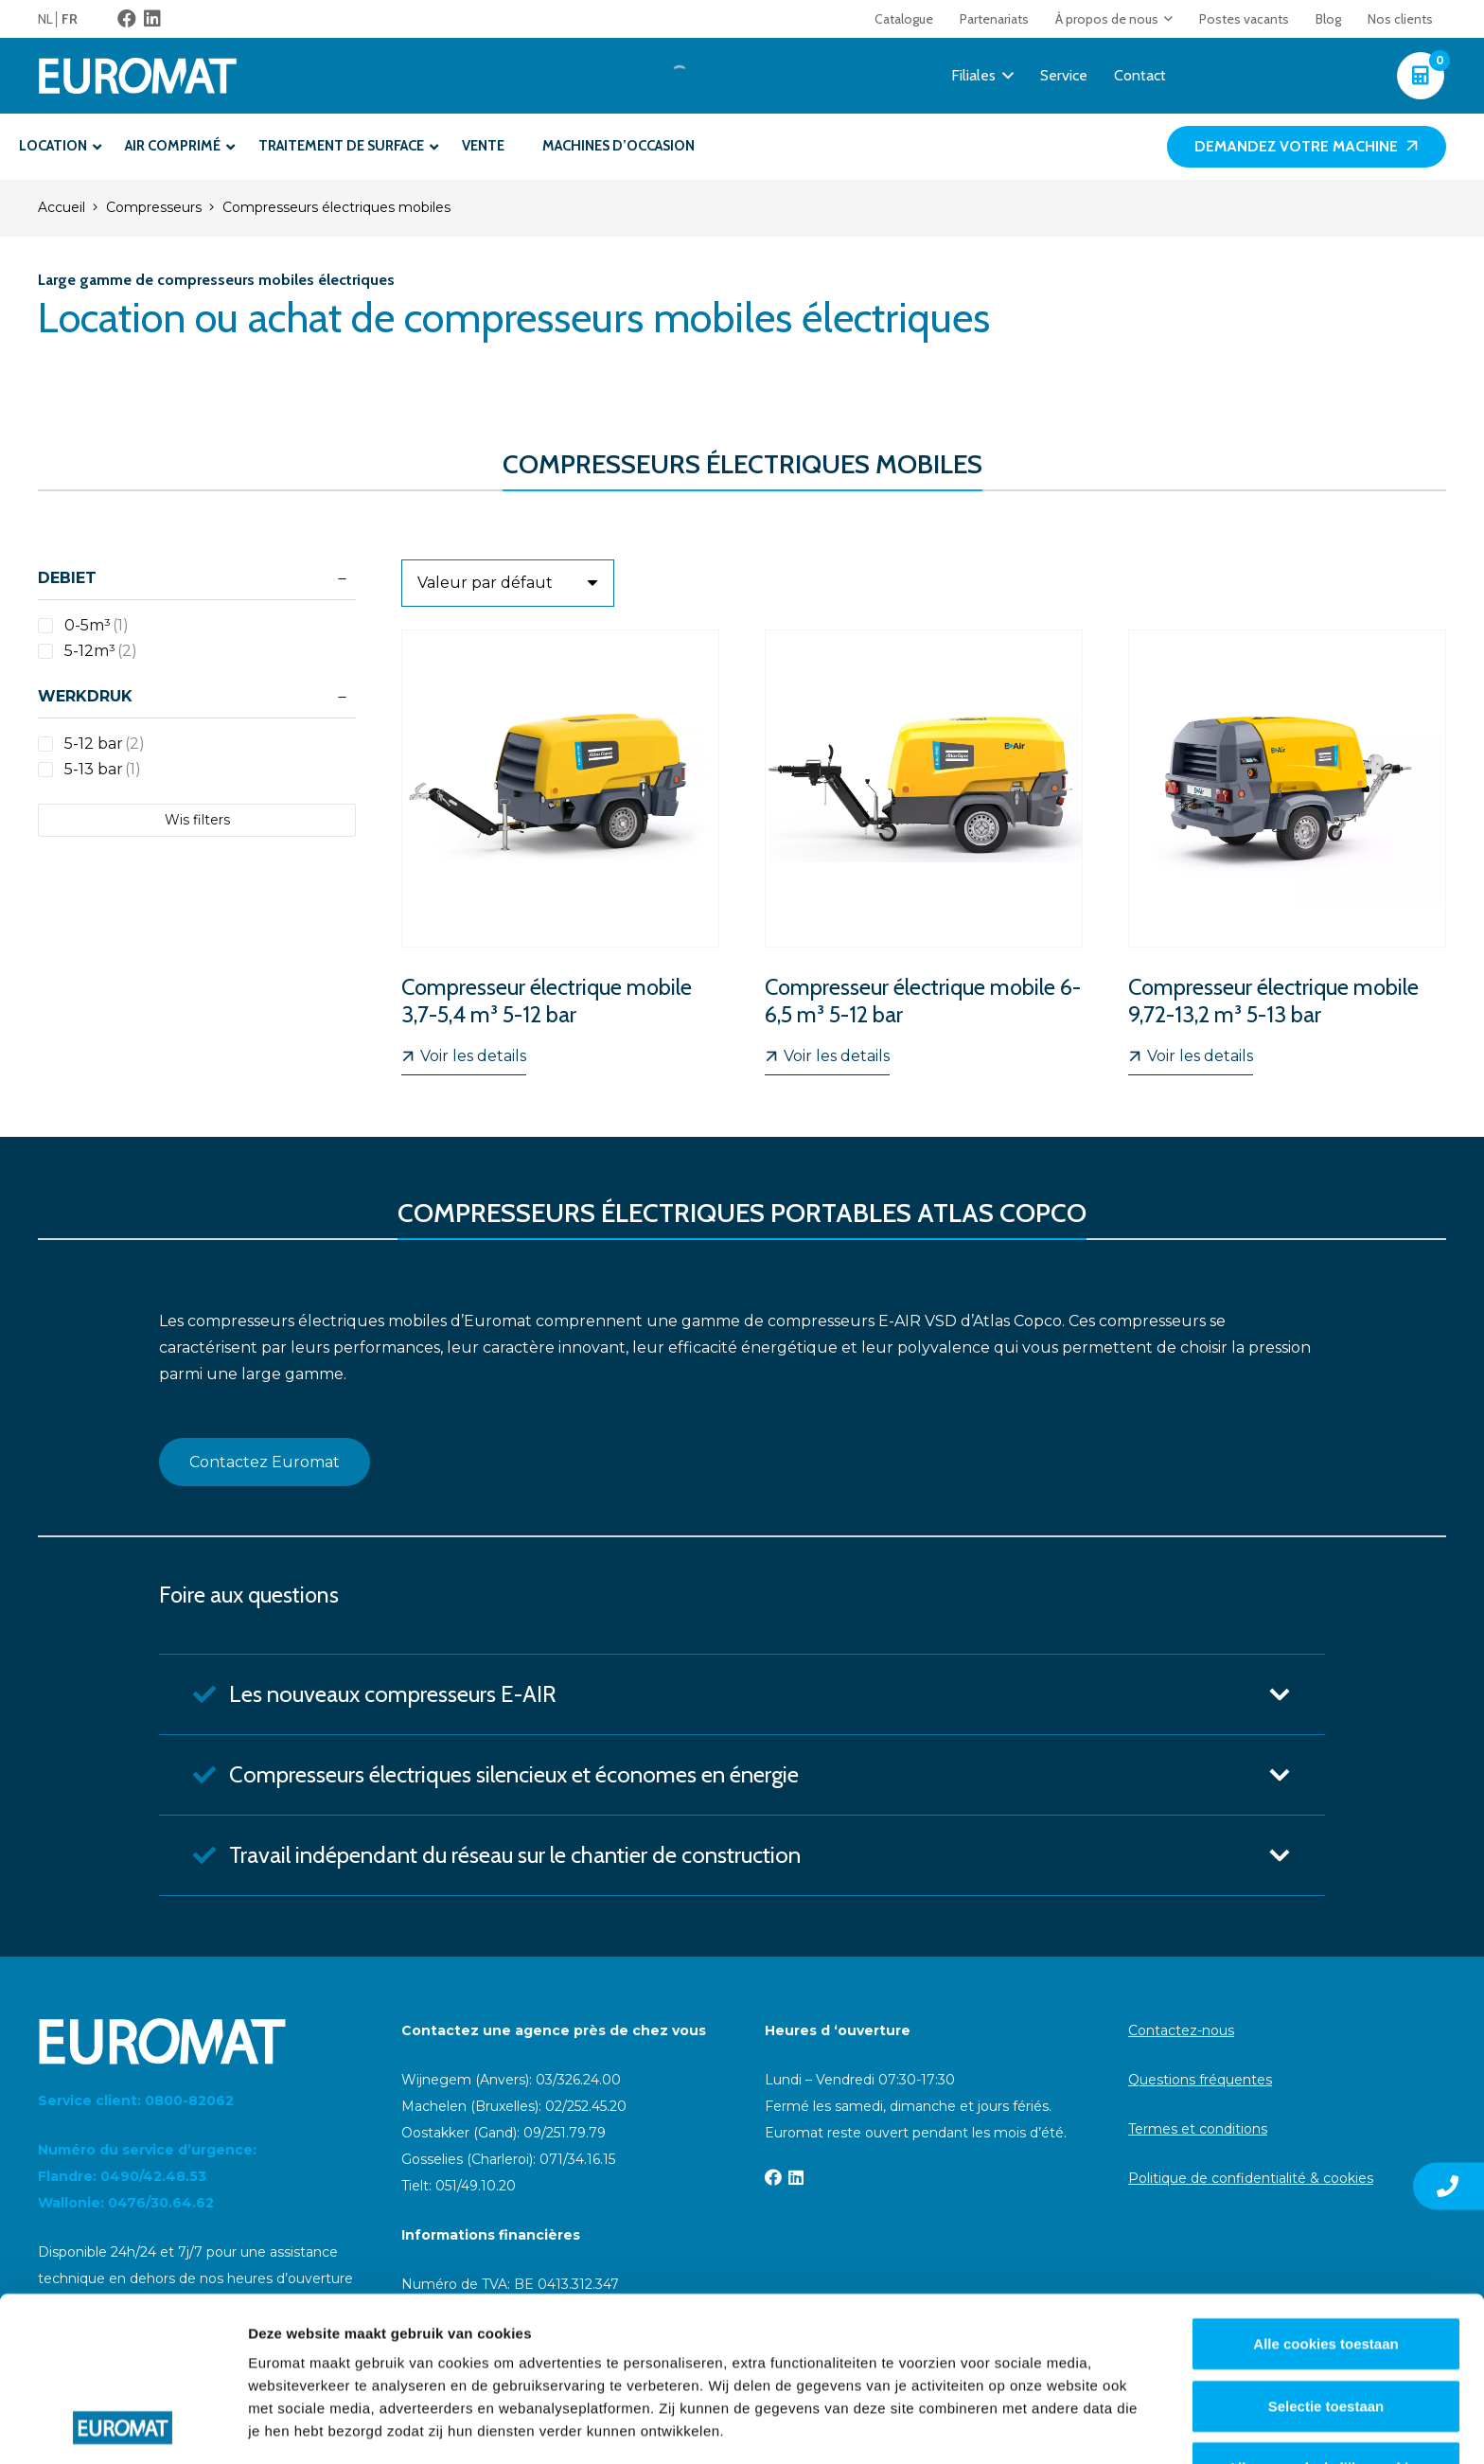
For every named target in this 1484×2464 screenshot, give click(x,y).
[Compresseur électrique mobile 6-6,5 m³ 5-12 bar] (924, 852)
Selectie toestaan (1326, 2251)
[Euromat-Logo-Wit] (138, 76)
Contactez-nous (1181, 2030)
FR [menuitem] (70, 18)
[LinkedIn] (152, 18)
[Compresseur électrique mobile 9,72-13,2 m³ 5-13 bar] (1287, 852)
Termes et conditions (1197, 2128)
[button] (1165, 19)
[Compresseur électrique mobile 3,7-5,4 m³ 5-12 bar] (560, 852)
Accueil (61, 207)
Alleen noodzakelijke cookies (1326, 2314)
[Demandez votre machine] (1306, 147)
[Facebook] (126, 18)
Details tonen (1023, 2427)
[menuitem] (50, 18)
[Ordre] (507, 583)
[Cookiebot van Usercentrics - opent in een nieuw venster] (122, 2427)
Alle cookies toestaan (1325, 2190)
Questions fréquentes (1200, 2079)
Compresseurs (154, 207)
